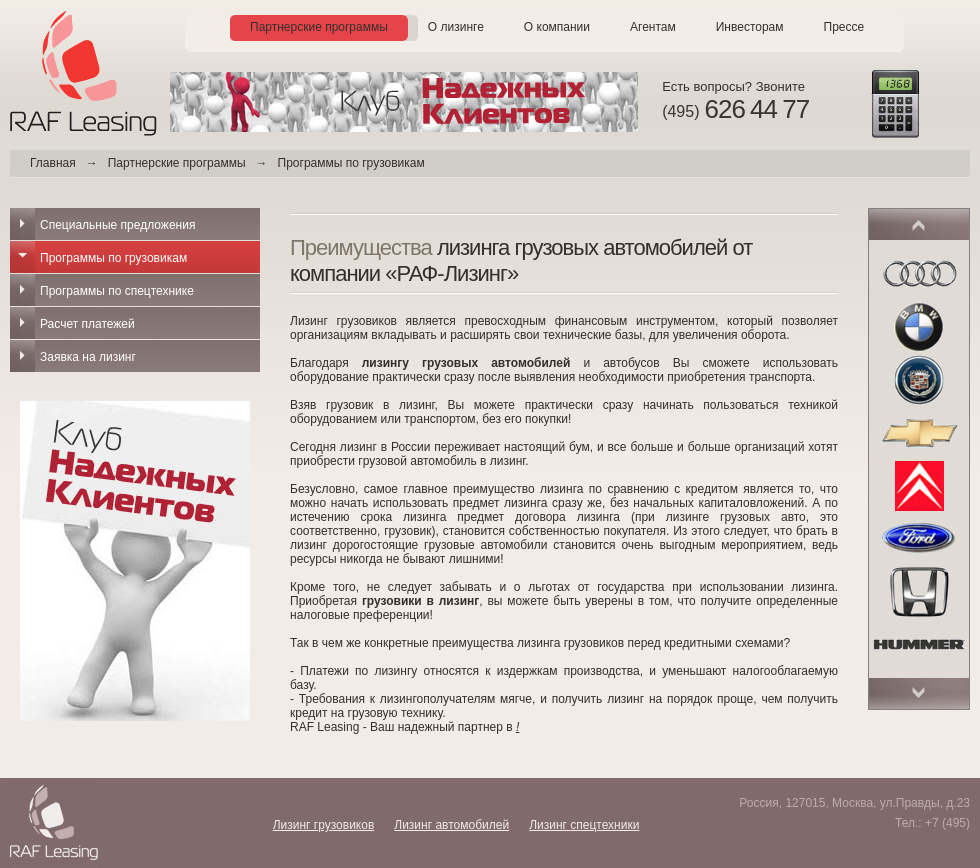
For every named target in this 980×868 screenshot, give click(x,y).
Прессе (844, 27)
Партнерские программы (319, 27)
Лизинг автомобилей (451, 825)
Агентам (653, 27)
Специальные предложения (117, 225)
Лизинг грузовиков (324, 825)
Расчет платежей (87, 324)
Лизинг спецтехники (584, 825)
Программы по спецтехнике (117, 291)
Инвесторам (750, 27)
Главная (53, 163)
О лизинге (456, 27)
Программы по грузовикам (113, 258)
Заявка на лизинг (88, 357)
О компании (557, 27)
